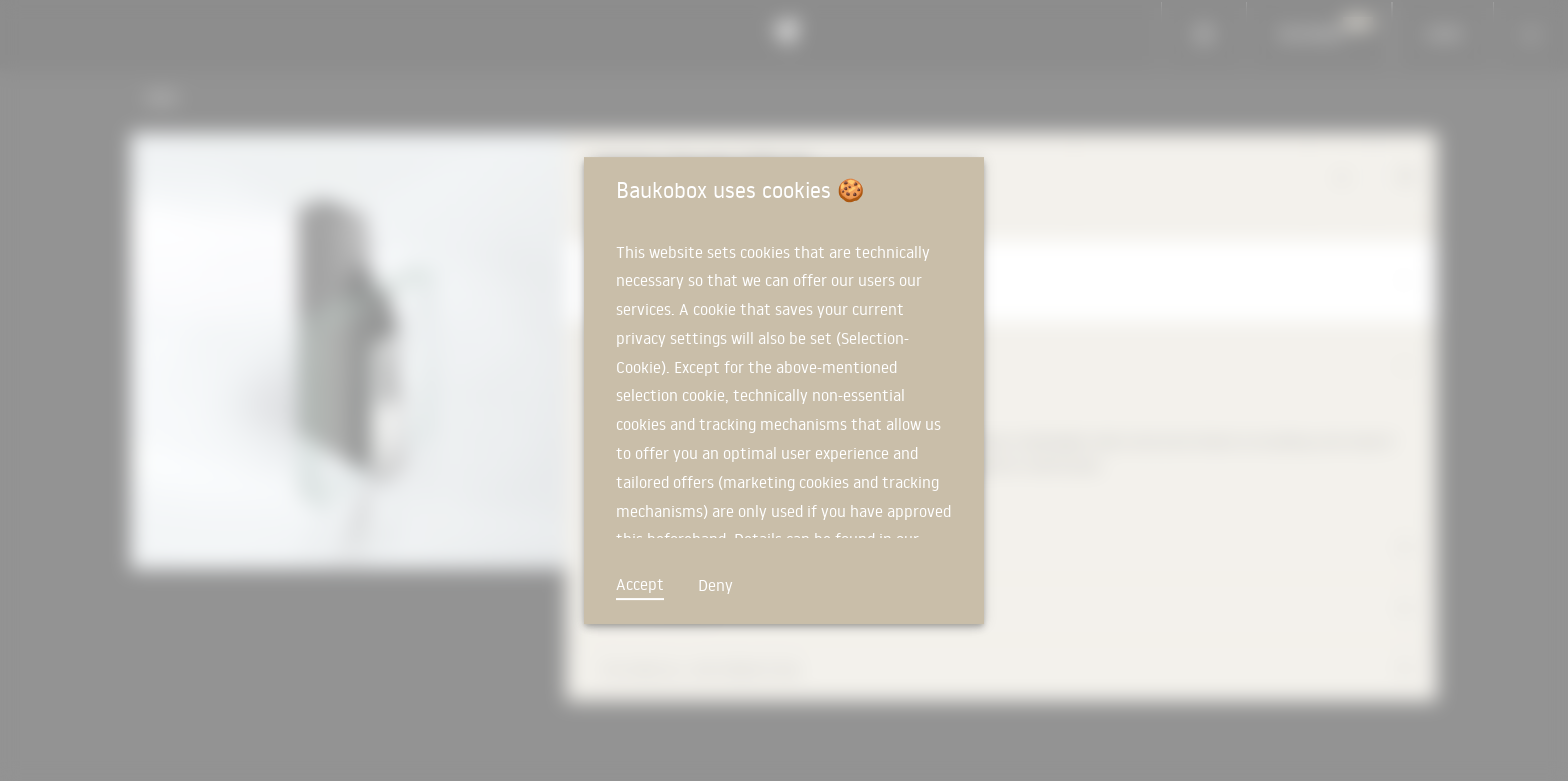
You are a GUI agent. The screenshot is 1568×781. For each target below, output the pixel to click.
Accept (640, 584)
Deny (715, 585)
